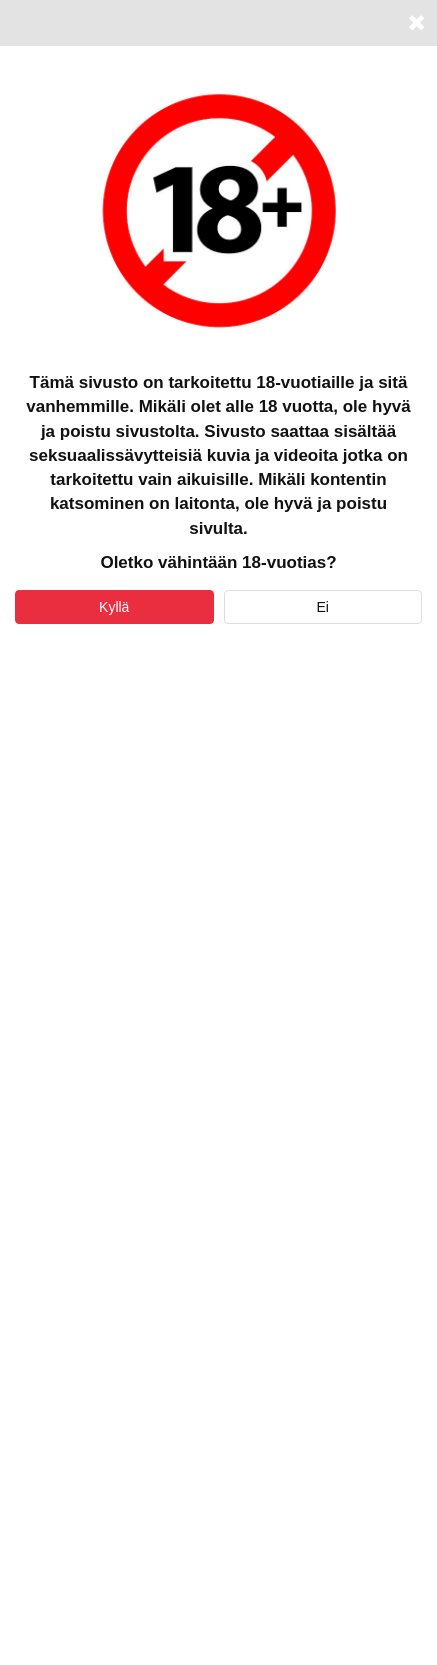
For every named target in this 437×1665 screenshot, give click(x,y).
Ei (323, 607)
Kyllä (114, 607)
